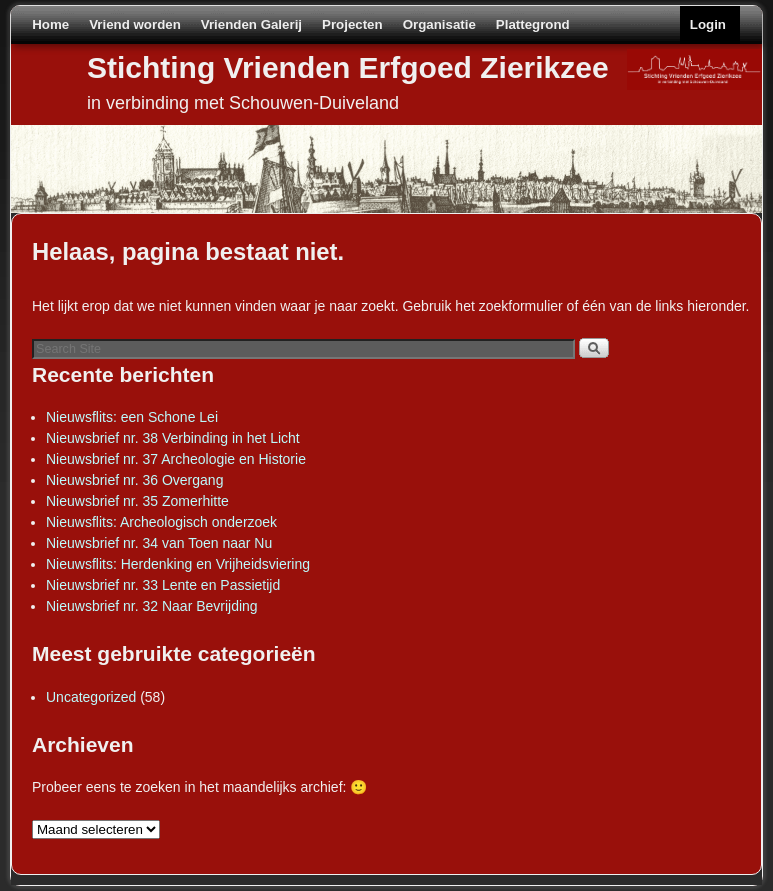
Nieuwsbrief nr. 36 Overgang (134, 480)
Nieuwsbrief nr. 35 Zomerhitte (137, 501)
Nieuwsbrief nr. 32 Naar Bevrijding (152, 606)
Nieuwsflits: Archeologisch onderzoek (161, 522)
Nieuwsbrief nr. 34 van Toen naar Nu (159, 543)
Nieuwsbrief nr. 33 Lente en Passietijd (163, 585)
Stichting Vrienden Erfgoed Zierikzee (348, 67)
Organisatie (439, 24)
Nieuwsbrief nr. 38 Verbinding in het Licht (173, 438)
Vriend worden (135, 24)
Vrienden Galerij (251, 24)
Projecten (352, 24)
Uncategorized (91, 697)
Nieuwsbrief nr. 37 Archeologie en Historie (176, 459)
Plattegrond (533, 24)
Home (50, 24)
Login (708, 24)
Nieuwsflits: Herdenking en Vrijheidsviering (178, 564)
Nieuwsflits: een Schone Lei (132, 417)
